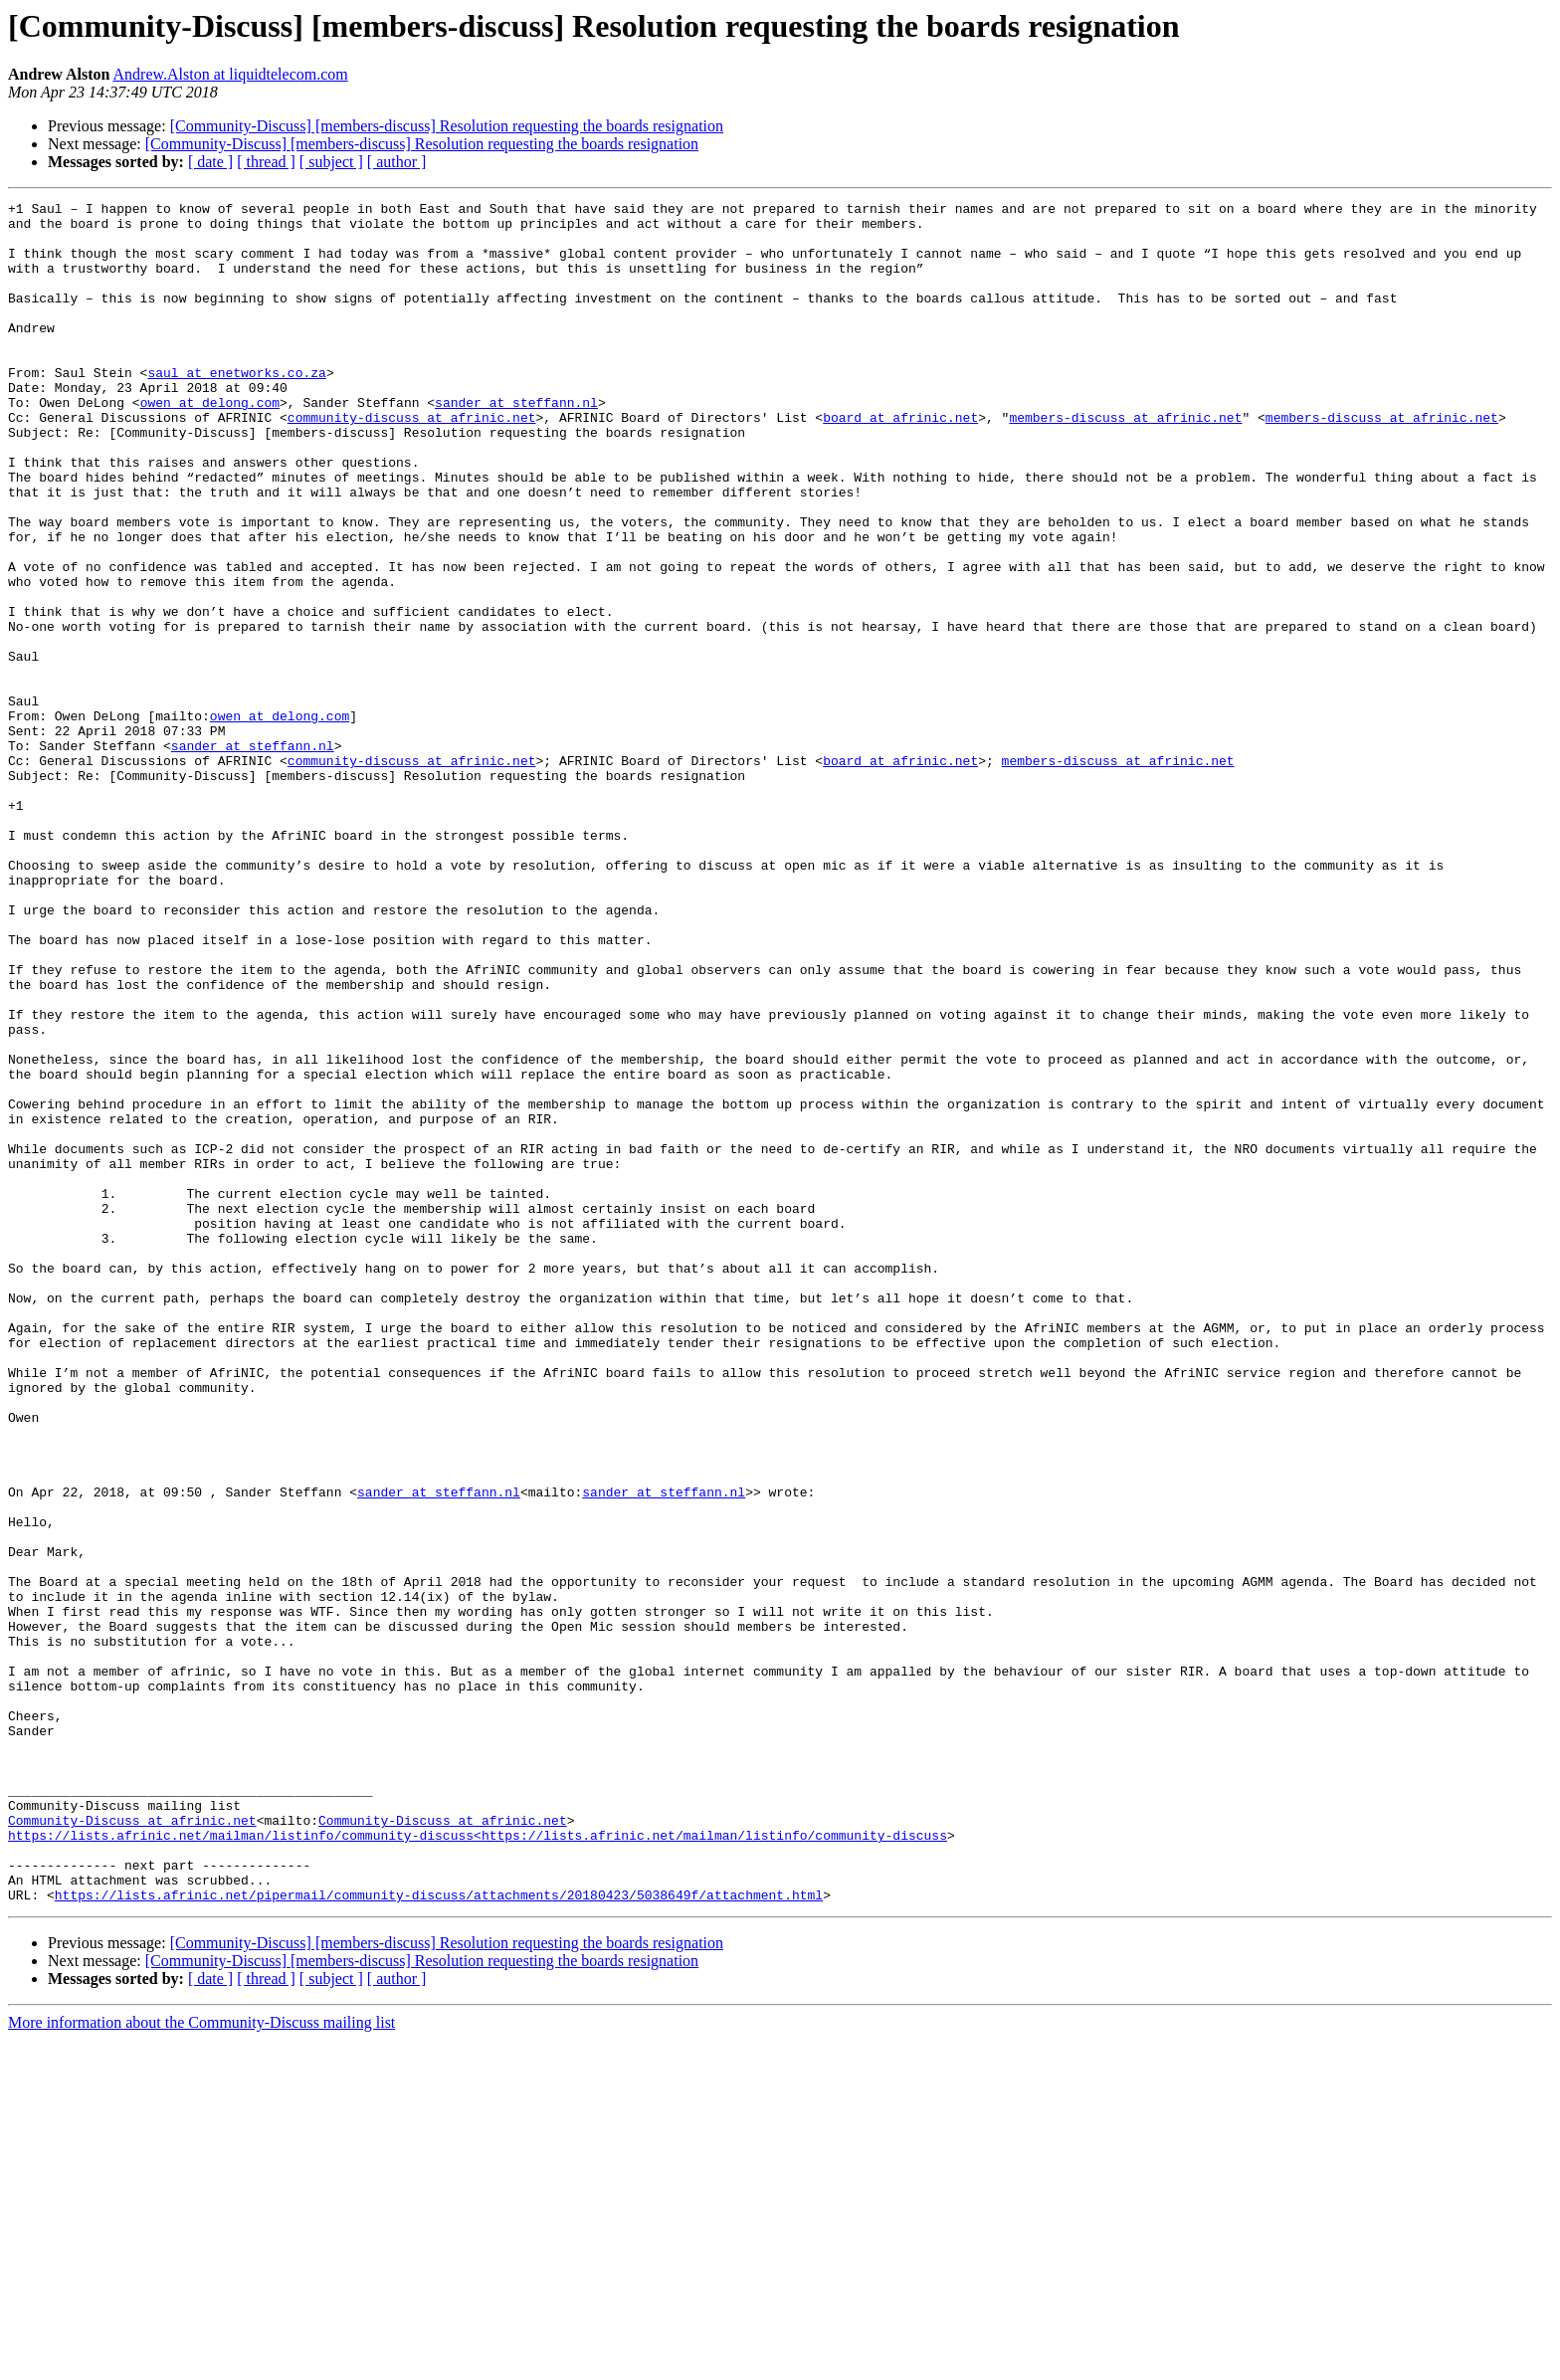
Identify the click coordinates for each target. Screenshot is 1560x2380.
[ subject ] (331, 161)
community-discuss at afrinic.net (412, 462)
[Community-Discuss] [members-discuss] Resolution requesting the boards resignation (446, 125)
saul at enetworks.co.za (236, 408)
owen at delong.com (210, 444)
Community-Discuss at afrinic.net (132, 2145)
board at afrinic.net (900, 462)
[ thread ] (266, 161)
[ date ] (210, 161)
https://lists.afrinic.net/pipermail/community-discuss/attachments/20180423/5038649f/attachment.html (439, 2235)
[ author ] (397, 161)
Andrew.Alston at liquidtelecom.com (230, 74)
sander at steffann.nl (516, 444)
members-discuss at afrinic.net (1125, 462)
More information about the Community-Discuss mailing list (201, 2362)
